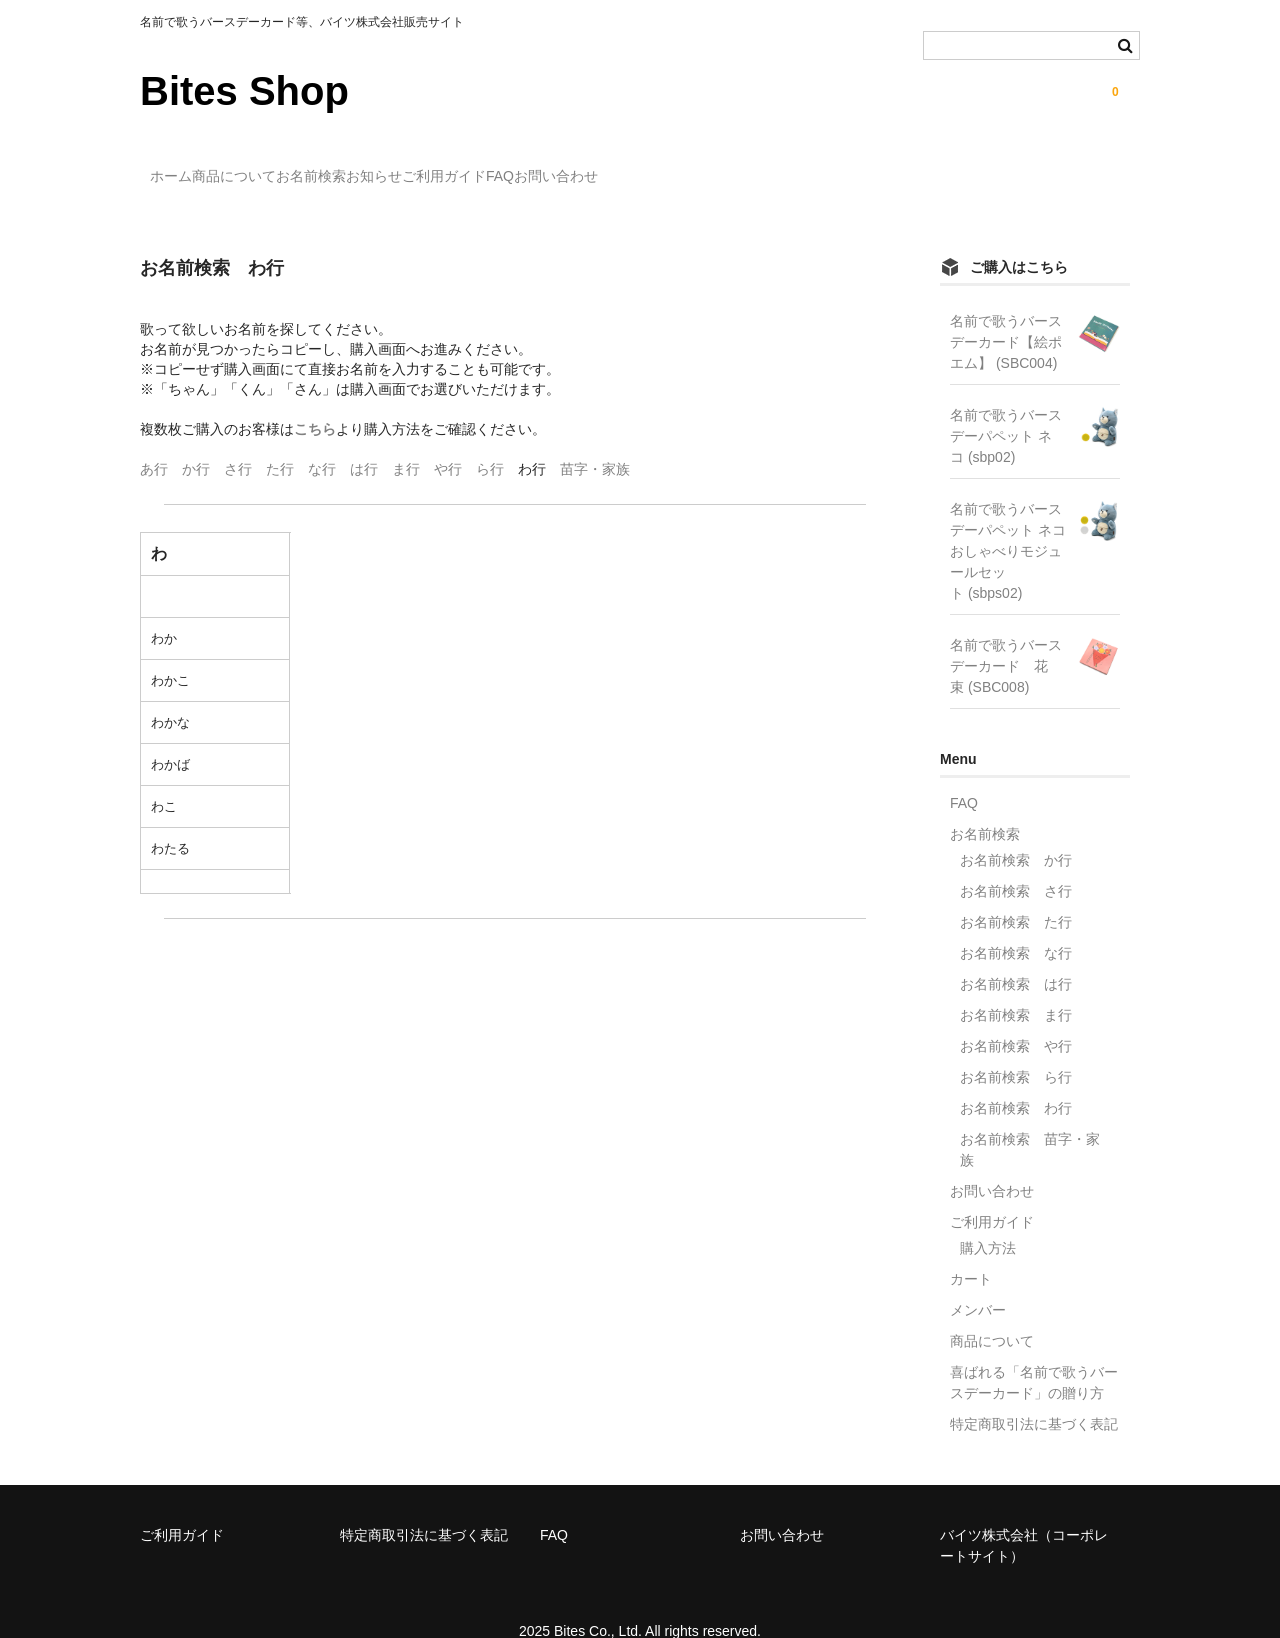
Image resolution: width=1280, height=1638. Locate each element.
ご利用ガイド (619, 167)
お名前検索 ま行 (1016, 986)
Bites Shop (244, 91)
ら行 (490, 440)
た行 (280, 440)
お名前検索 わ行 (1016, 1079)
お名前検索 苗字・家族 (1030, 1120)
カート (971, 1250)
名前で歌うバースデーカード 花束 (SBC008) (1006, 637)
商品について (286, 167)
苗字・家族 (595, 440)
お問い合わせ (813, 167)
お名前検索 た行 (1016, 893)
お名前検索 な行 (1016, 924)
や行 (448, 440)
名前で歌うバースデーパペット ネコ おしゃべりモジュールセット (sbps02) (1008, 522)
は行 (364, 440)
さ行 (238, 440)
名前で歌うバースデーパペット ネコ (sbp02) (1006, 407)
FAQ (716, 167)
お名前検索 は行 (1016, 955)
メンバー (978, 1281)
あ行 (154, 440)
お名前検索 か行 (1016, 831)
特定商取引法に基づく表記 (1034, 1395)
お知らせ (508, 167)
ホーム (182, 167)
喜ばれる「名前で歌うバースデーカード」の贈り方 (1034, 1353)
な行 (322, 440)
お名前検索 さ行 (1016, 862)
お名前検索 (404, 167)
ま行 (406, 440)
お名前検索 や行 (1016, 1017)
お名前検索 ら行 (1016, 1048)
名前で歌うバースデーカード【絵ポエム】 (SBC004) (1006, 313)
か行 (196, 440)
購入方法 (988, 1219)
